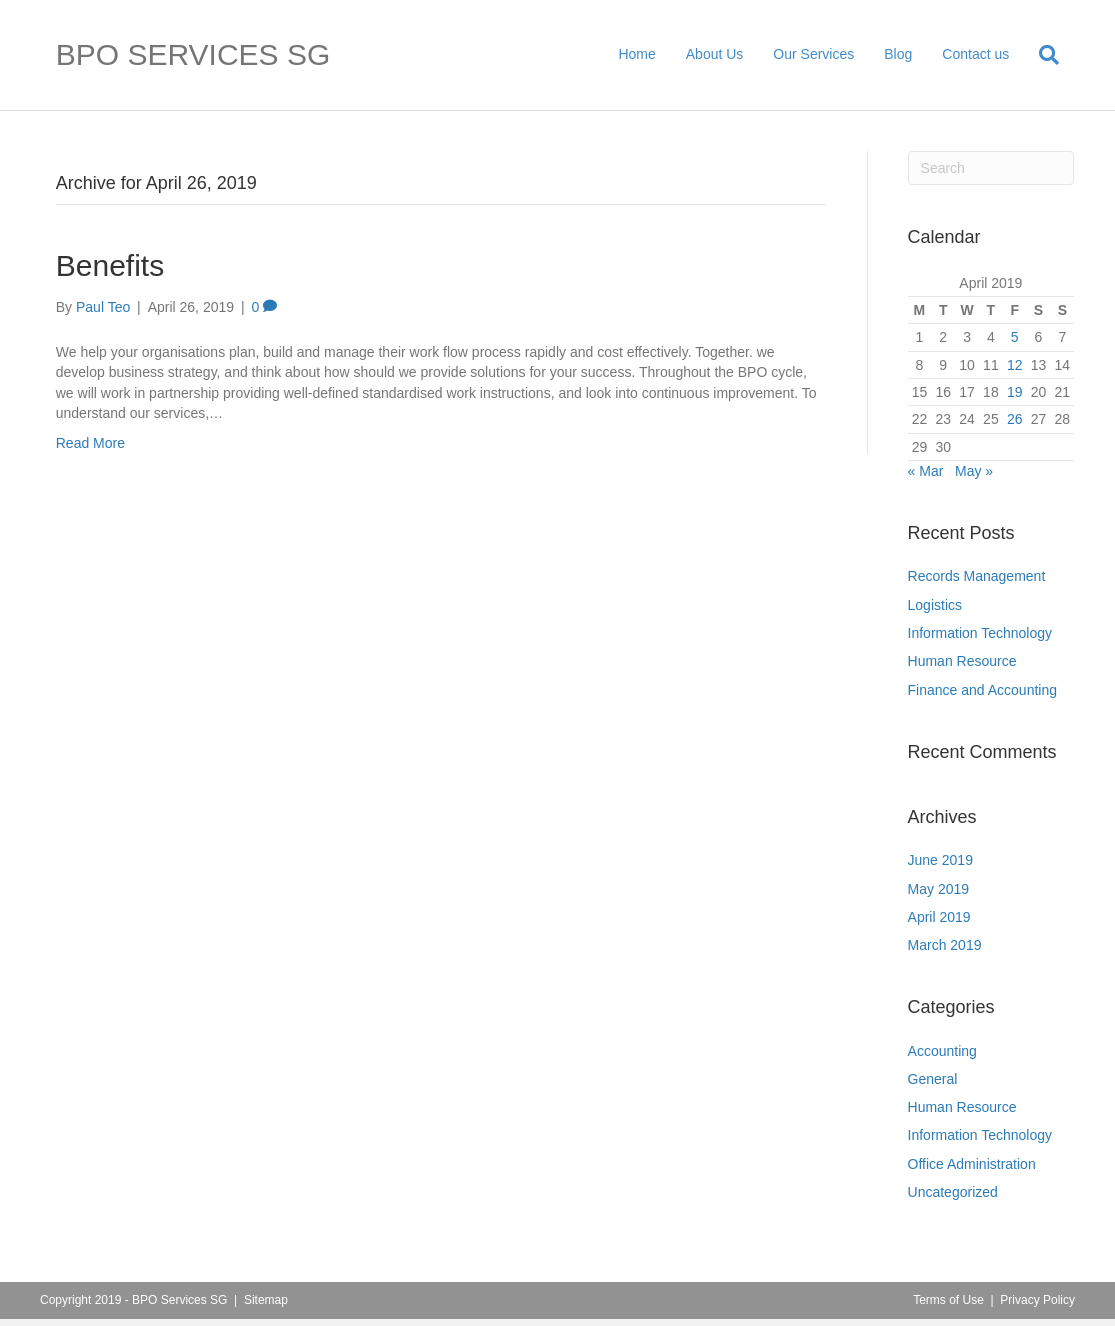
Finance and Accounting (982, 690)
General (933, 1079)
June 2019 (940, 860)
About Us (715, 54)
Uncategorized (953, 1192)
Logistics (935, 605)
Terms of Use (948, 1300)
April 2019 (939, 917)
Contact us (975, 54)
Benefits (110, 265)
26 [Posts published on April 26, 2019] (1015, 419)
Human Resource (962, 661)
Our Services (813, 54)
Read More (90, 443)
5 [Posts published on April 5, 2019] (1015, 337)
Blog (898, 54)
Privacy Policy (1037, 1300)
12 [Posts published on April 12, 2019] (1015, 365)
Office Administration (972, 1164)
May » (974, 471)
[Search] (1041, 55)
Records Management (977, 576)
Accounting (942, 1051)
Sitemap (266, 1300)
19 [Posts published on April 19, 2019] (1015, 392)
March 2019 (945, 945)
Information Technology (980, 633)
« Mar (926, 471)
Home (636, 54)
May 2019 (938, 889)
